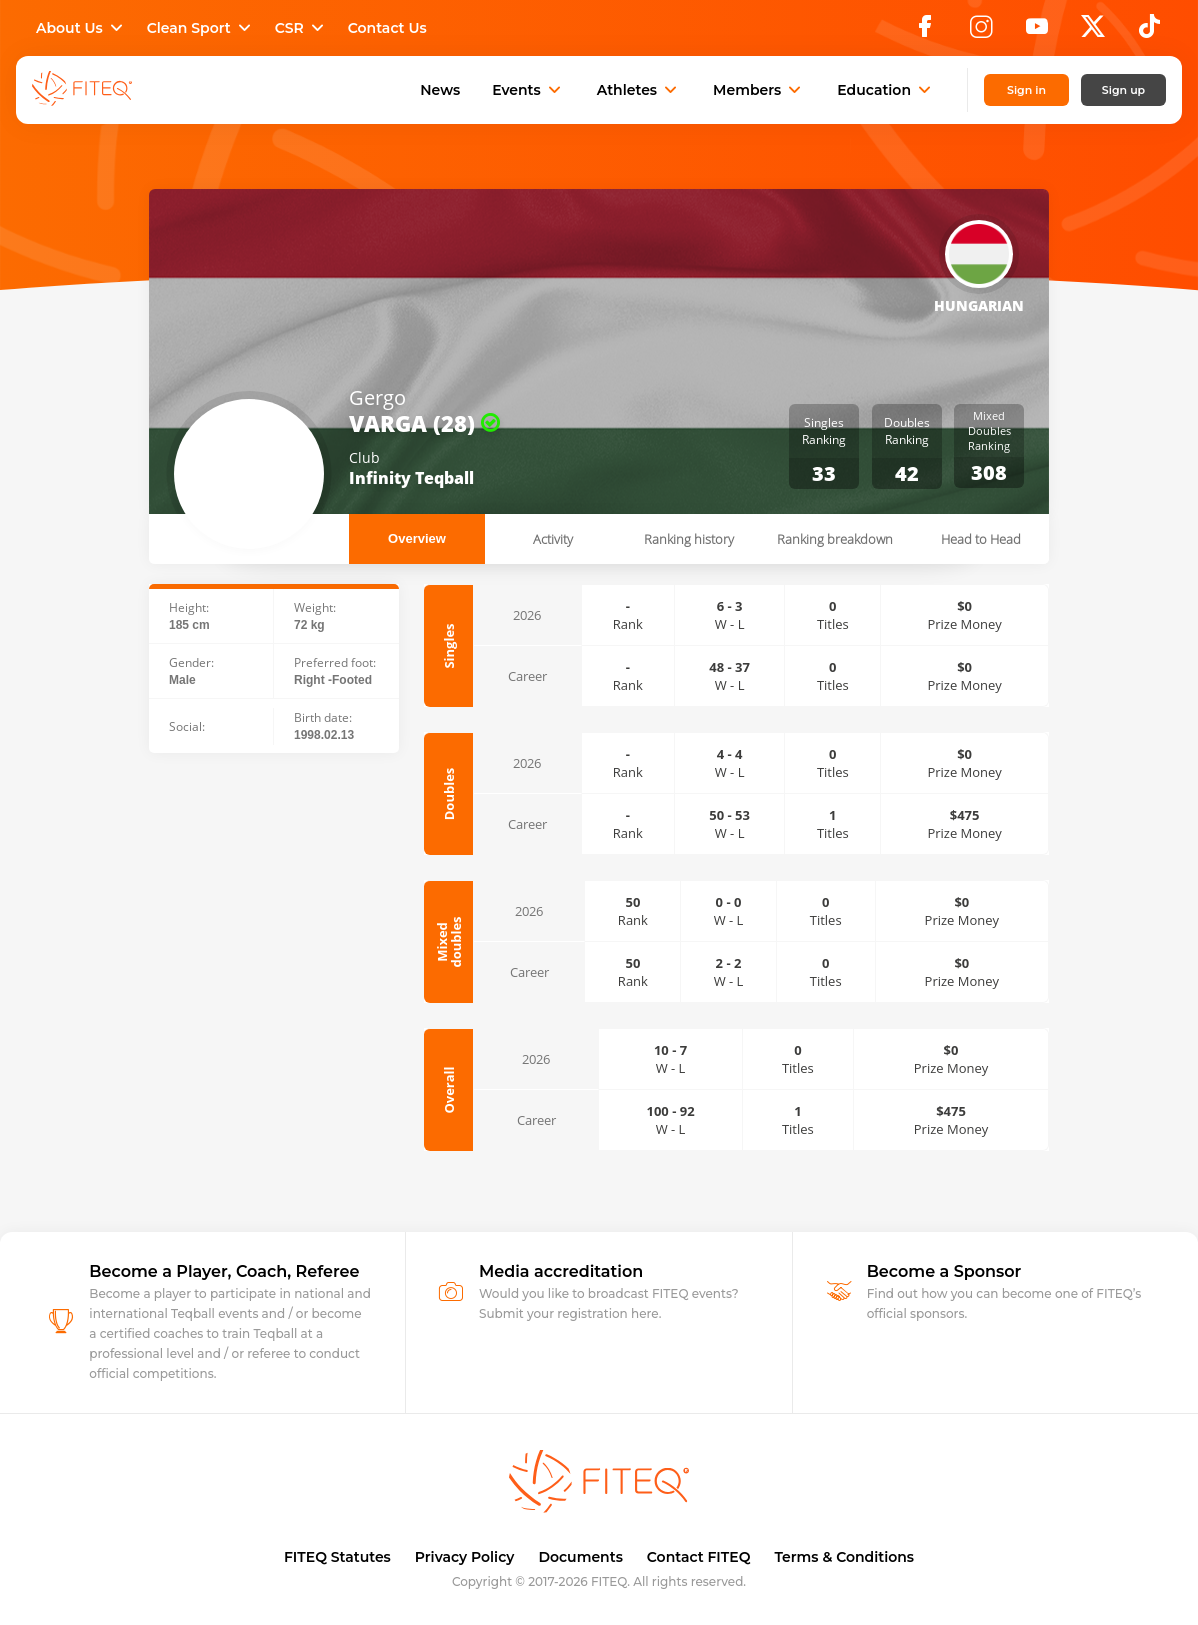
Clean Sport (201, 28)
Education (886, 90)
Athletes (639, 90)
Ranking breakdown (835, 539)
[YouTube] (1037, 32)
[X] (1093, 32)
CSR (301, 28)
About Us (81, 28)
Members (759, 90)
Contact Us (387, 28)
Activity (553, 539)
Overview (417, 538)
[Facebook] (925, 32)
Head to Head (981, 539)
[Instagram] (981, 32)
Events (528, 90)
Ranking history (689, 539)
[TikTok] (1149, 32)
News (440, 90)
